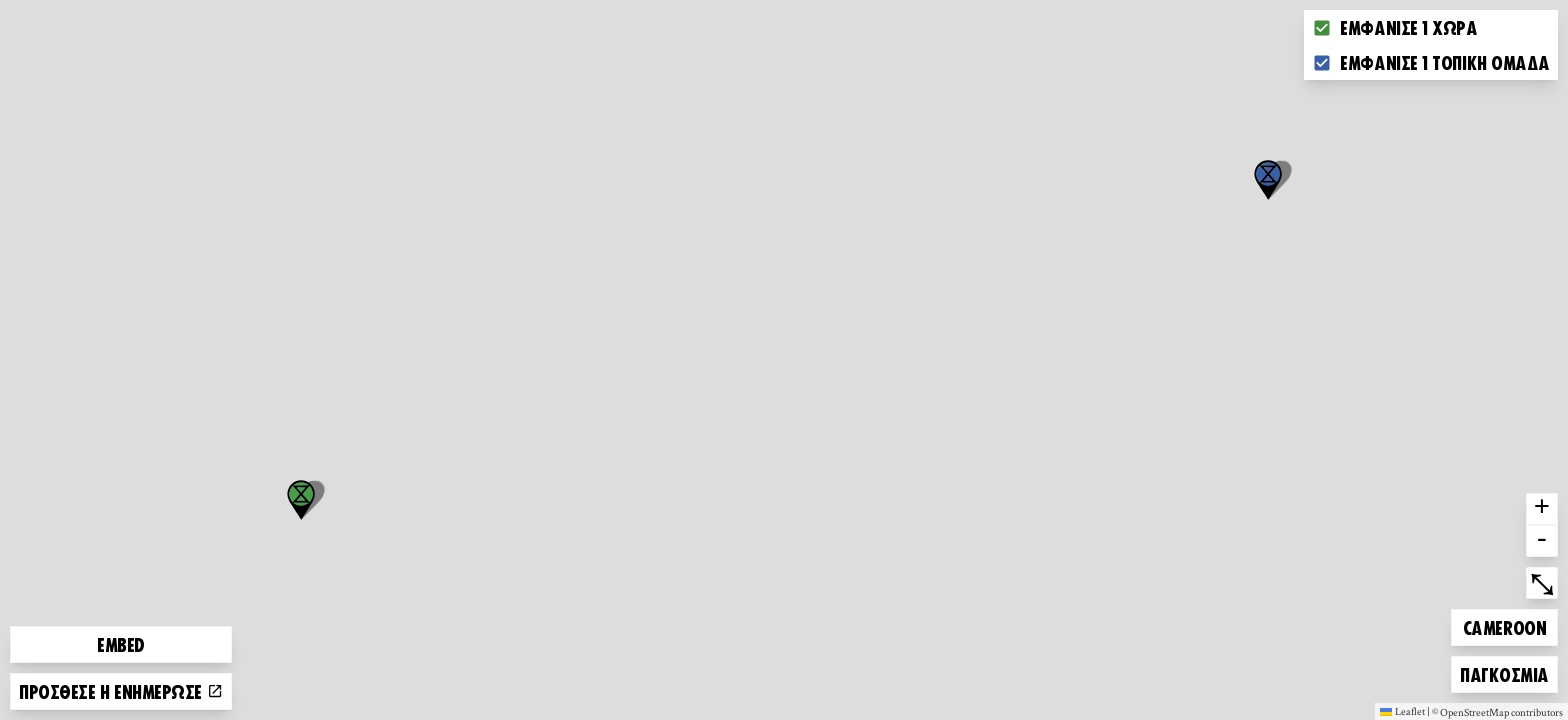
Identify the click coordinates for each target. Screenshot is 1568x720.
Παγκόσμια (1504, 671)
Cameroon (1504, 624)
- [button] (1542, 541)
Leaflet (1402, 711)
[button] (1268, 180)
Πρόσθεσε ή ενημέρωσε (121, 691)
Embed (121, 644)
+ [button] (1542, 509)
